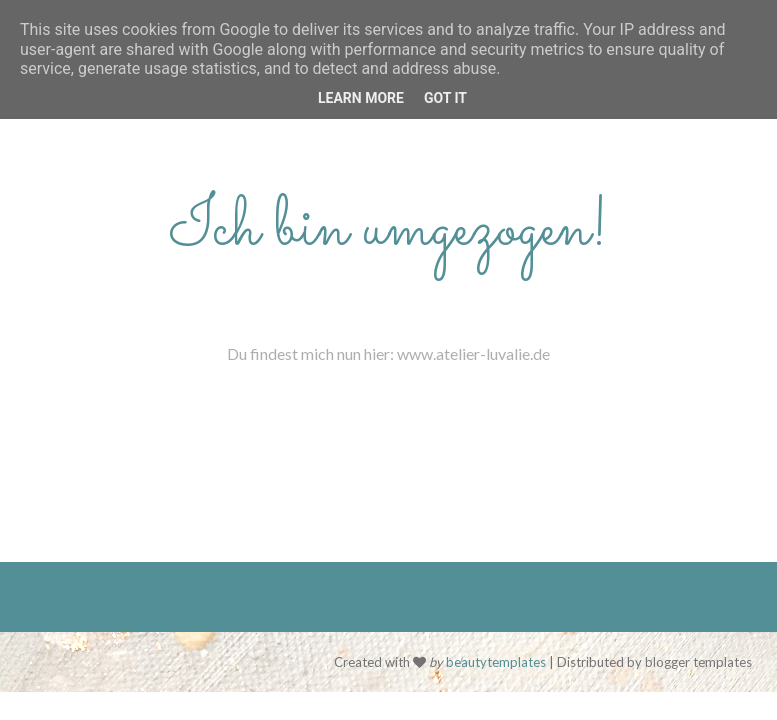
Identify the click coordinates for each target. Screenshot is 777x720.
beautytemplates (496, 662)
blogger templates (698, 662)
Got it (445, 98)
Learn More (361, 98)
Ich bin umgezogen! (389, 230)
